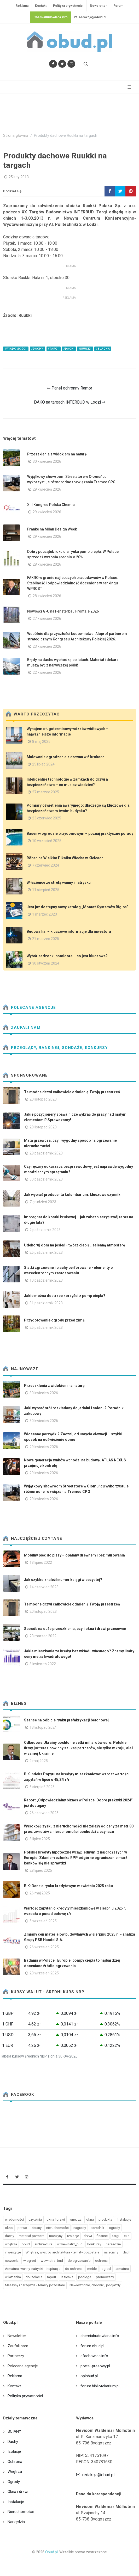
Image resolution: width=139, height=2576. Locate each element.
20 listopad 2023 (43, 1099)
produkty (105, 2219)
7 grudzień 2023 (43, 1202)
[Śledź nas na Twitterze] (62, 64)
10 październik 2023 (46, 1280)
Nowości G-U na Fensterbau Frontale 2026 (63, 611)
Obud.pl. (52, 2552)
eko (127, 2236)
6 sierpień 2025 (42, 1787)
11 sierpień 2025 (45, 890)
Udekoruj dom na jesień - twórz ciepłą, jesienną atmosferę (74, 1245)
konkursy (94, 2244)
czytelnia (35, 2219)
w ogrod (29, 2261)
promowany (105, 2277)
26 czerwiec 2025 (44, 1813)
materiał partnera (31, 2236)
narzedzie (113, 2244)
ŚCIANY (14, 2431)
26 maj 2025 (40, 1893)
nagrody (79, 2228)
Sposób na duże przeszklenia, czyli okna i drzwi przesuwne (75, 1629)
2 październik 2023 (45, 1230)
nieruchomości (57, 2228)
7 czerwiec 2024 (45, 865)
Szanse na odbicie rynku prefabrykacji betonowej (66, 1720)
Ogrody (14, 2481)
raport (51, 2277)
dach (126, 2252)
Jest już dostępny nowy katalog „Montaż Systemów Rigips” (77, 907)
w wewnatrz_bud (70, 2244)
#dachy (37, 348)
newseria (12, 2261)
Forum (118, 6)
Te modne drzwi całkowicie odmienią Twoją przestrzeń (72, 1092)
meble (92, 2269)
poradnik (97, 2228)
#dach (68, 348)
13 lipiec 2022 (41, 1562)
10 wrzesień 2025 (46, 841)
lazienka (67, 2277)
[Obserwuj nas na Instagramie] (71, 64)
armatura (122, 2269)
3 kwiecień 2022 (43, 1664)
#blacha (103, 348)
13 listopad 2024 (43, 1727)
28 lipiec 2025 (41, 1870)
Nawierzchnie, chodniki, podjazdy (95, 2285)
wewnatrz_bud (52, 2261)
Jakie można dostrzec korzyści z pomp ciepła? (64, 1296)
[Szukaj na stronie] (85, 63)
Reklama (22, 6)
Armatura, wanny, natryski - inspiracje (32, 2269)
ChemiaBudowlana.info (50, 17)
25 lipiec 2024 (43, 764)
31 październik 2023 (46, 1303)
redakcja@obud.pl (90, 17)
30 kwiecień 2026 (47, 461)
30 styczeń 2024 (45, 963)
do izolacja (34, 2277)
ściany (37, 2228)
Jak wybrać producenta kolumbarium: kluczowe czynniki (72, 1195)
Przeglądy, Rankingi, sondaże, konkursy (55, 1047)
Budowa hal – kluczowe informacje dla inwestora (69, 931)
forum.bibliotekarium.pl (99, 2386)
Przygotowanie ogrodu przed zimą (54, 1320)
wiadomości (14, 2219)
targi (115, 2236)
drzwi (88, 2236)
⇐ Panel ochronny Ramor (69, 388)
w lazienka (13, 2277)
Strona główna (15, 135)
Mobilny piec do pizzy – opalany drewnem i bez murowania (74, 1555)
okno (9, 2228)
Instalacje (16, 2501)
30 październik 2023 (46, 1179)
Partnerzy (16, 2355)
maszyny (55, 2236)
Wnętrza (15, 2471)
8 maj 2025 (41, 741)
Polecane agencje (29, 1007)
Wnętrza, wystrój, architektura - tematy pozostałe (62, 2252)
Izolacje (14, 2451)
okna (90, 2219)
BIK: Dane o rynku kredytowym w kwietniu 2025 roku (68, 1886)
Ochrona (15, 2461)
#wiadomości (15, 348)
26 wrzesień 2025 (44, 1947)
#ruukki (85, 348)
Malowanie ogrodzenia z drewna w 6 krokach (66, 757)
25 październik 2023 (46, 1252)
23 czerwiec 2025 (46, 818)
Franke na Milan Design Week (52, 529)
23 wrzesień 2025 (44, 1973)
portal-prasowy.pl (95, 2366)
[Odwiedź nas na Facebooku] (53, 64)
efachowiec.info (94, 2355)
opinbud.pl (89, 2376)
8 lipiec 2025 (40, 1839)
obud (26, 2244)
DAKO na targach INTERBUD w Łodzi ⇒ (69, 402)
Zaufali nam (21, 1027)
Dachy (13, 2441)
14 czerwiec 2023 (44, 1587)
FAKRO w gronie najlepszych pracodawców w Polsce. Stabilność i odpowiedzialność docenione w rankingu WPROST (72, 583)
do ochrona (74, 2269)
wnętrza (11, 2244)
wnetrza (76, 2219)
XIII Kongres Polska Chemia (51, 505)
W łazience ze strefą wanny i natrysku (59, 882)
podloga (84, 2277)
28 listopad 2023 (43, 1127)
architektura (43, 2244)
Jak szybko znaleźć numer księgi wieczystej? (63, 1580)
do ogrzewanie (79, 2261)
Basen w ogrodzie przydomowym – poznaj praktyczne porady (80, 833)
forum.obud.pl (92, 2346)
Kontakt (41, 6)
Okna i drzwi (18, 2491)
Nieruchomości (21, 2511)
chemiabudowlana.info (99, 2335)
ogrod (106, 2269)
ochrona (101, 2261)
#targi (53, 348)
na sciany (111, 2252)
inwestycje (13, 2252)
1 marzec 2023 (44, 914)
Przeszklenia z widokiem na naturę (57, 454)
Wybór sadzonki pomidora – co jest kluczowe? (67, 956)
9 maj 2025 (39, 1761)
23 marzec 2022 (43, 1636)
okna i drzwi (56, 2219)
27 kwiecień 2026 (47, 618)
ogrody (114, 2228)
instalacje (124, 2219)
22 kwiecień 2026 (47, 672)
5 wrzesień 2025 (43, 1921)
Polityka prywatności (68, 6)
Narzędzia (16, 2521)
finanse (102, 2236)
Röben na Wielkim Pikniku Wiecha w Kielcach (65, 858)
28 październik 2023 (46, 1153)
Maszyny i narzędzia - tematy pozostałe (35, 2285)
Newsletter (98, 6)
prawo (22, 2228)
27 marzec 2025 (45, 792)
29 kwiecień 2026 (47, 489)
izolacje (73, 2236)
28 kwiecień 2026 (47, 564)
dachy (9, 2236)
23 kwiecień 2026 (47, 646)
